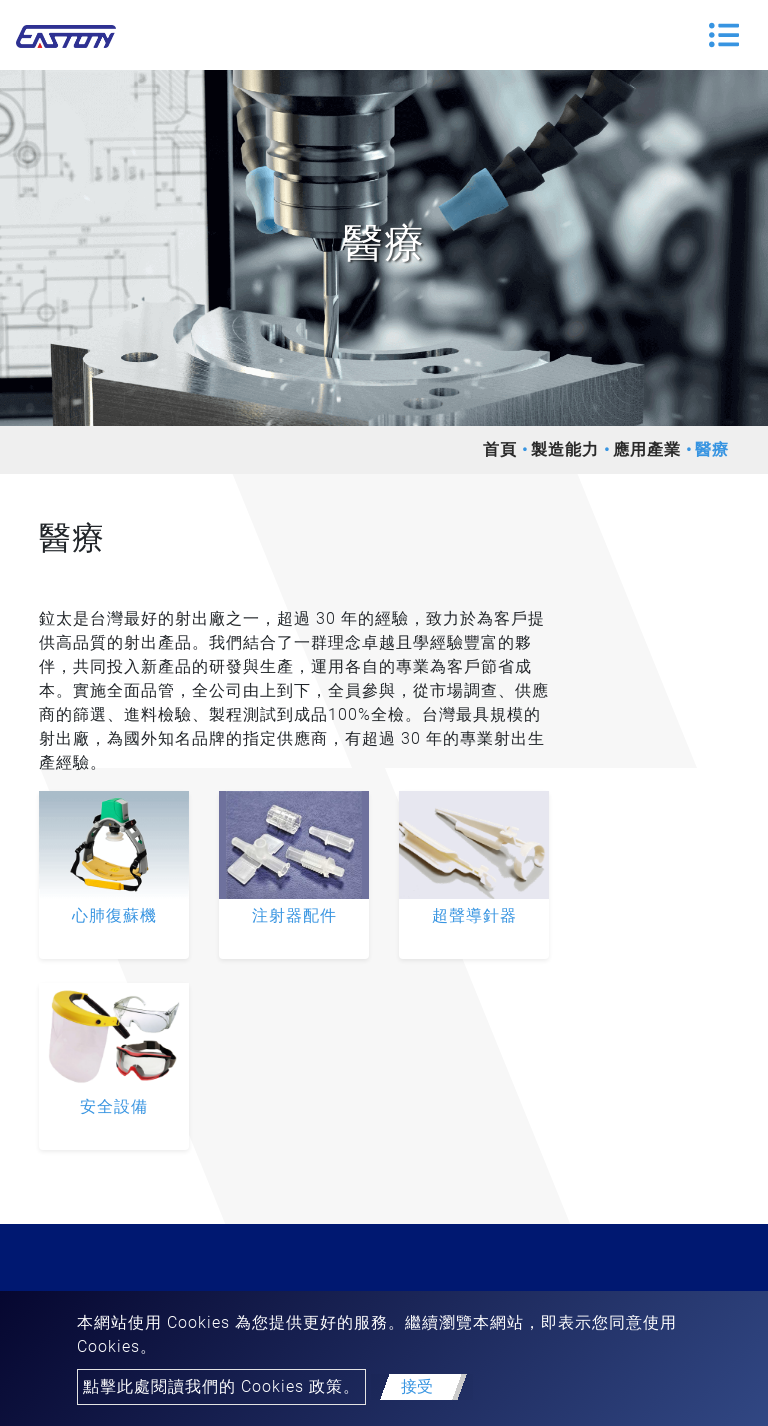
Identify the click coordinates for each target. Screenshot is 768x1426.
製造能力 (565, 449)
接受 (417, 1386)
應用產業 (647, 449)
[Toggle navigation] (724, 35)
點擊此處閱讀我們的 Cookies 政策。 (221, 1386)
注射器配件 (294, 915)
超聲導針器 (474, 915)
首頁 (500, 449)
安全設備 (114, 1106)
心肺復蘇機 (114, 915)
